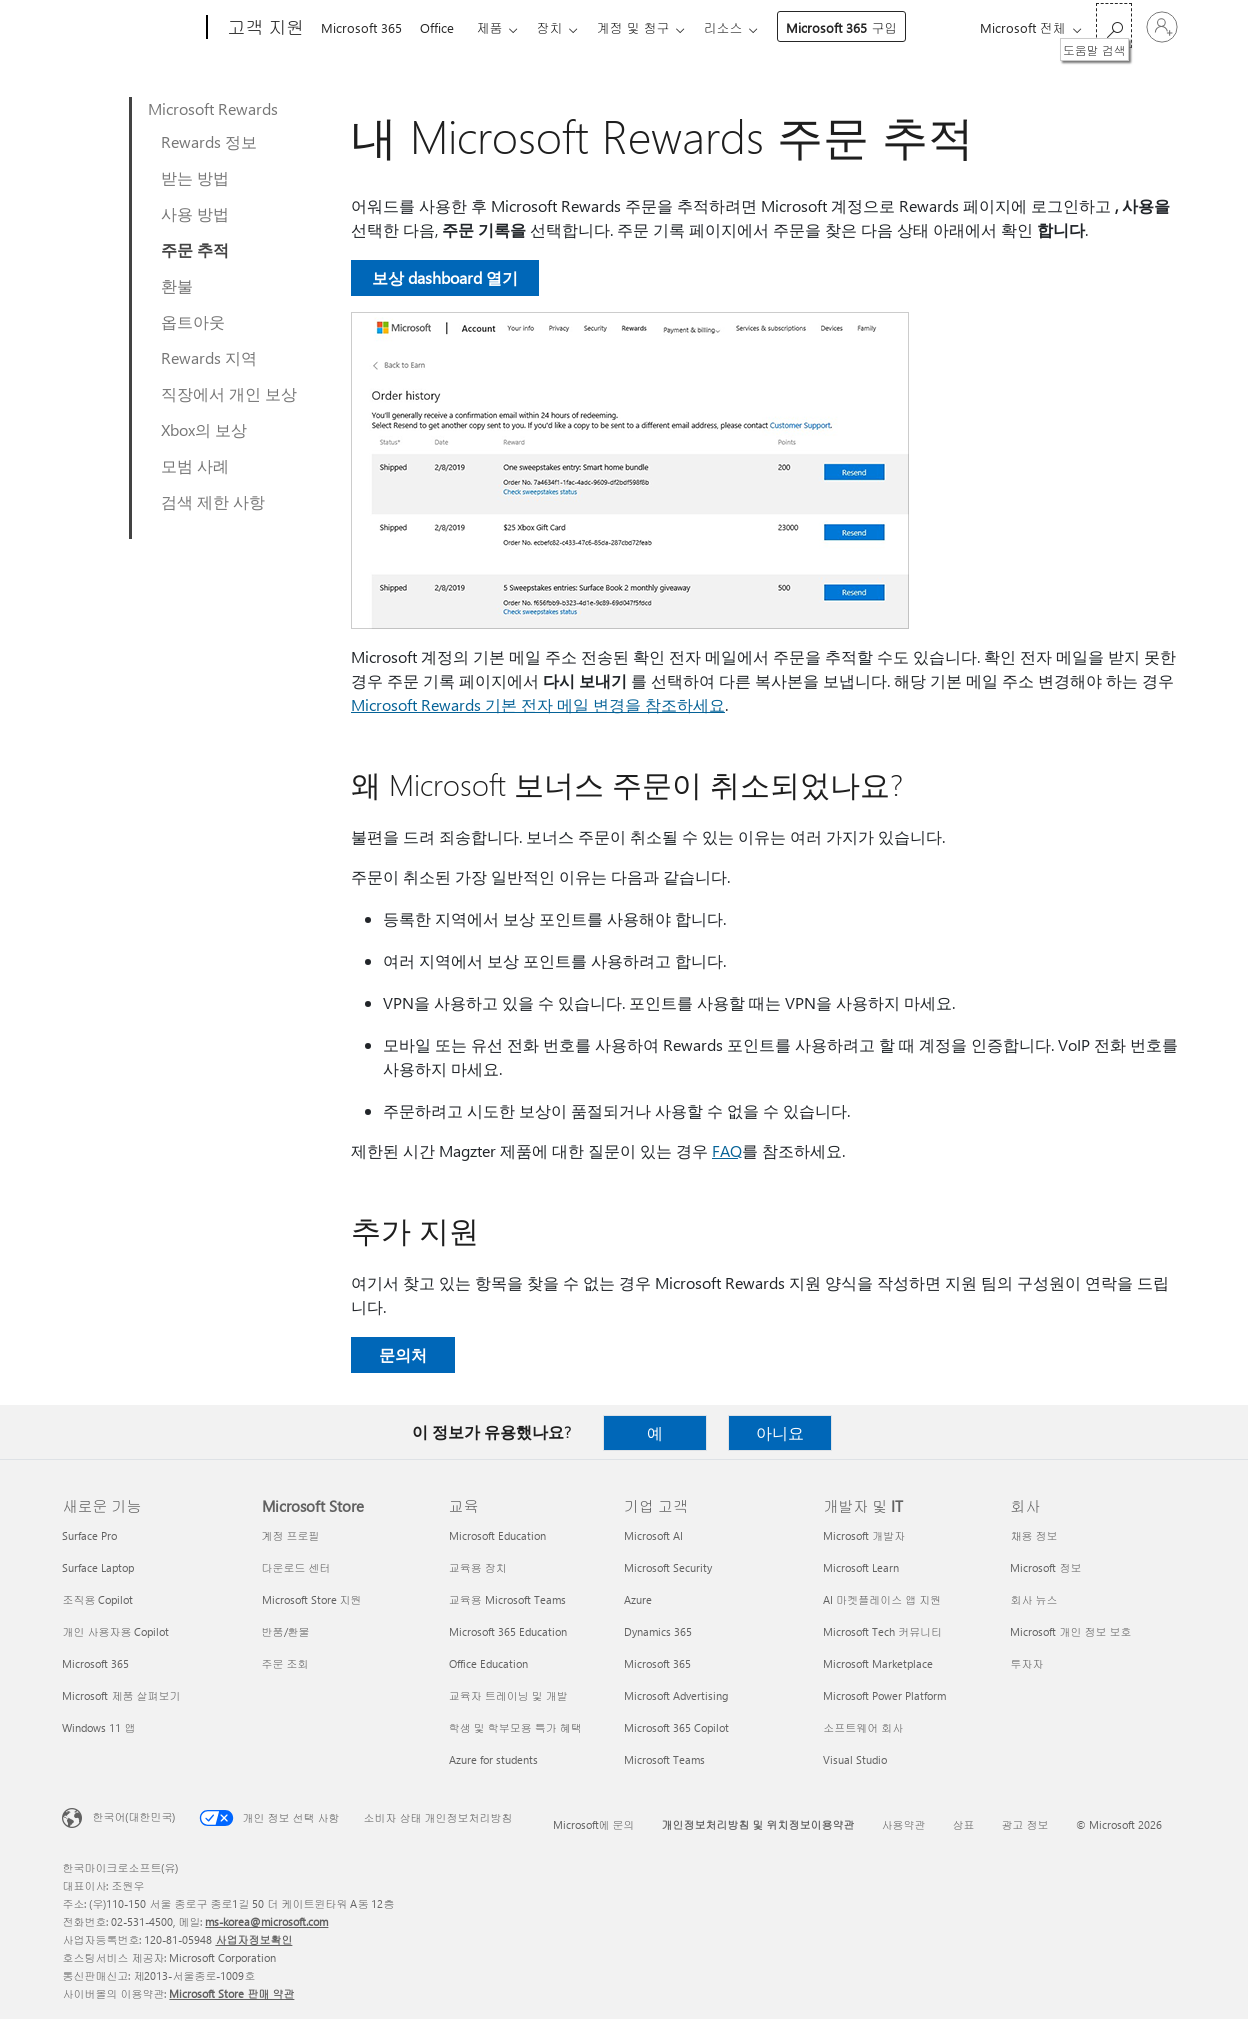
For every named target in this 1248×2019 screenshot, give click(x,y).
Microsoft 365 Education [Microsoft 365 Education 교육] (508, 1631)
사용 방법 (195, 213)
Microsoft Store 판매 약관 (231, 1993)
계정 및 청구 (648, 27)
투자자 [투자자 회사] (1026, 1663)
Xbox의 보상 (204, 429)
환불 (177, 285)
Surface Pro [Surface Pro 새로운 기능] (89, 1535)
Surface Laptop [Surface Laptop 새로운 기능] (98, 1567)
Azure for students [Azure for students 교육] (493, 1759)
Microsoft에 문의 (594, 1824)
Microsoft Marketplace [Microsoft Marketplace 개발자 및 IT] (878, 1663)
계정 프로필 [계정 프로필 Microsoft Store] (291, 1535)
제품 (497, 27)
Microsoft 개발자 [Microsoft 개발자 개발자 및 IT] (864, 1535)
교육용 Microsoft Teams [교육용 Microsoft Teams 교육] (507, 1599)
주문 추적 (195, 249)
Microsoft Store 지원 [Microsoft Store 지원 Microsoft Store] (312, 1599)
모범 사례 (195, 465)
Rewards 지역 (209, 357)
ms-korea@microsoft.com (266, 1921)
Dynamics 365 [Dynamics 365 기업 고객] (658, 1631)
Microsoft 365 (361, 27)
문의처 (403, 1354)
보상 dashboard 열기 (445, 277)
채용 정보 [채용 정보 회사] (1033, 1535)
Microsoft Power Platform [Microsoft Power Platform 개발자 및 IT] (884, 1695)
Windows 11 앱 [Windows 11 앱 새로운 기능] (98, 1727)
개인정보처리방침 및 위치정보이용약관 (758, 1824)
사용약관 (904, 1824)
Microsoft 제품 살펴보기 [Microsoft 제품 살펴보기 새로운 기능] (121, 1695)
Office (441, 27)
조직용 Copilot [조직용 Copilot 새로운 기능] (97, 1599)
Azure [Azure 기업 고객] (638, 1599)
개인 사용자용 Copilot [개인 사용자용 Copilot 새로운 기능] (115, 1631)
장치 (561, 27)
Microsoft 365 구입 (861, 27)
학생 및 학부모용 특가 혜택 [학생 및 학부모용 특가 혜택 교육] (515, 1727)
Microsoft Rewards (213, 108)
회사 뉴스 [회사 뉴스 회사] (1033, 1599)
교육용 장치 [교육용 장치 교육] (478, 1567)
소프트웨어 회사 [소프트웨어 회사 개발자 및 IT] (863, 1727)
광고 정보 (1025, 1824)
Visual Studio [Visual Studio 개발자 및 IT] (855, 1759)
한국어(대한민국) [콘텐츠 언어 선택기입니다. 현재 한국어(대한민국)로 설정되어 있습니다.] (133, 1816)
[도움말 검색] (1114, 25)
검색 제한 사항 (213, 501)
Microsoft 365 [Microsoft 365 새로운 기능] (95, 1663)
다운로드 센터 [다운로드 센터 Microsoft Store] (296, 1567)
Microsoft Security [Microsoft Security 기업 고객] (668, 1567)
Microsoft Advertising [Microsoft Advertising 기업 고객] (676, 1695)
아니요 (780, 1432)
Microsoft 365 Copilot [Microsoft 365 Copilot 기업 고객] (676, 1727)
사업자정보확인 (253, 1939)
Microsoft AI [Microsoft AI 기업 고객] (653, 1535)
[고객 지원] (263, 28)
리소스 (742, 27)
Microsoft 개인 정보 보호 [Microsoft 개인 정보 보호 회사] (1070, 1631)
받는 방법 (195, 177)
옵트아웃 (193, 321)
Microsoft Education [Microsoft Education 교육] (497, 1535)
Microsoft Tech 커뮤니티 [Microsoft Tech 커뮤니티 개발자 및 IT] (882, 1631)
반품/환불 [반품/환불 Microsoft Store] (286, 1631)
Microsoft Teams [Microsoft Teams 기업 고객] (664, 1759)
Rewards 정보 (209, 141)
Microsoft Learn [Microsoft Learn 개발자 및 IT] (861, 1567)
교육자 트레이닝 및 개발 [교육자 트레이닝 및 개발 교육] (508, 1695)
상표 (964, 1824)
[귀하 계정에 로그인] (1162, 27)
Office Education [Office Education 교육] (488, 1663)
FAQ (727, 1150)
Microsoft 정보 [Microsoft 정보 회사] (1045, 1567)
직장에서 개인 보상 (229, 393)
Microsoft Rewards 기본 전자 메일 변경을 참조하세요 (538, 704)
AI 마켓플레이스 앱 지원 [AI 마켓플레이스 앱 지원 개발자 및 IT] (882, 1599)
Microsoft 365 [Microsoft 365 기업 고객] (657, 1663)
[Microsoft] (130, 28)
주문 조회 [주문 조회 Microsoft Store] (285, 1663)
